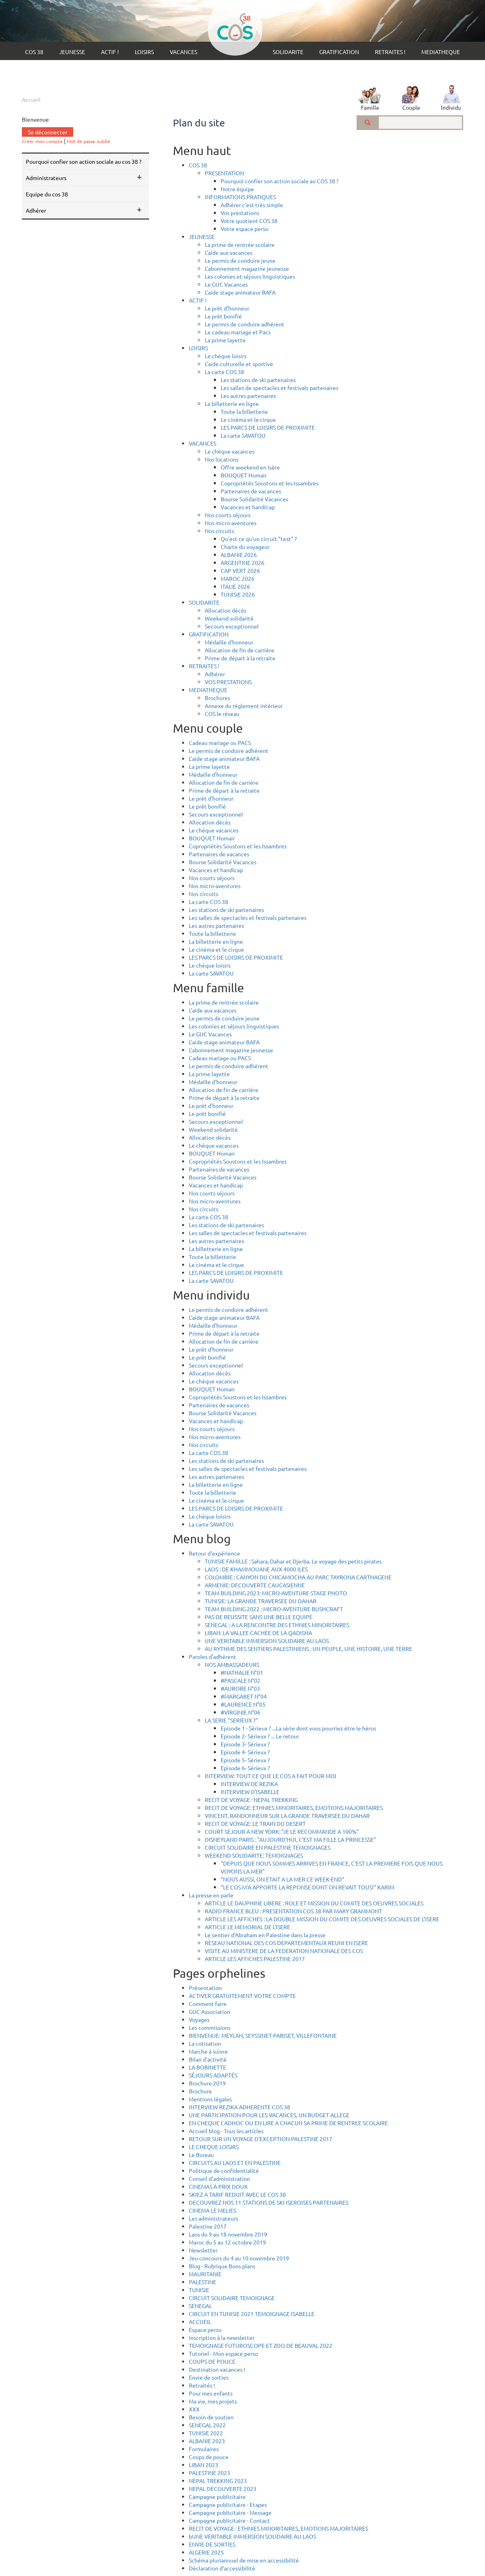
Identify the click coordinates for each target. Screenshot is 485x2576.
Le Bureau (201, 2154)
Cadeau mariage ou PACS (220, 742)
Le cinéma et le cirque (248, 419)
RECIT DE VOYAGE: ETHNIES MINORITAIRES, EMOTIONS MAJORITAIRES (294, 1807)
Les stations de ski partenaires (258, 379)
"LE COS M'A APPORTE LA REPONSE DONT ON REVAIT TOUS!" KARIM (307, 1887)
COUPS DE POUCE (212, 2361)
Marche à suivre (208, 2051)
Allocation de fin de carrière (239, 650)
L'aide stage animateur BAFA (240, 292)
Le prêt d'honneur (227, 308)
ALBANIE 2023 (207, 2440)
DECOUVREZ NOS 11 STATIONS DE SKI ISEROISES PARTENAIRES (268, 2202)
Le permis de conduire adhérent (244, 324)
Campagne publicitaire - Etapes (228, 2504)
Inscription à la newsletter (221, 2337)
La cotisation (205, 2043)
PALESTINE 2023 (209, 2472)
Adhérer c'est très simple (252, 204)
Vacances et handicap (248, 506)
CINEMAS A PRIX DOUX (218, 2186)
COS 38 (34, 51)
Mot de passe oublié (88, 141)
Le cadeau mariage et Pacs (238, 332)
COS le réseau (222, 713)
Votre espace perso (244, 228)
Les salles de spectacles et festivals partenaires (279, 387)
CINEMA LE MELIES (212, 2210)
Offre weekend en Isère (250, 467)
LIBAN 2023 (203, 2464)
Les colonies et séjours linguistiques (250, 276)
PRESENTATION (224, 173)
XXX (194, 2409)
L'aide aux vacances (228, 252)
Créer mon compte (42, 141)
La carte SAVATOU (243, 435)
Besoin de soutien (211, 2417)
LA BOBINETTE (207, 2067)
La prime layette (225, 339)
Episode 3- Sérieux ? (245, 1744)
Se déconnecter (47, 132)
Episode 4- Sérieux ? (245, 1751)
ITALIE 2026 (235, 586)
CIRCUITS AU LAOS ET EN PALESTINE (235, 2162)
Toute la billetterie (244, 411)
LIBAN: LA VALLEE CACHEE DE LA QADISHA (258, 1632)
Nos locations (222, 459)
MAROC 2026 (237, 578)
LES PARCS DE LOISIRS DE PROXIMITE (268, 427)
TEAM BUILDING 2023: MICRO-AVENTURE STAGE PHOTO (276, 1592)
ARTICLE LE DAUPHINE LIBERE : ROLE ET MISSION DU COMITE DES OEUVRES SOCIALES (314, 1903)
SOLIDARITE (288, 51)
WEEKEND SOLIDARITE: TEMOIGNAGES (254, 1855)
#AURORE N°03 (240, 1688)
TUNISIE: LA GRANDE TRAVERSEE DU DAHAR (260, 1600)
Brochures (217, 697)
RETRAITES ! (390, 51)
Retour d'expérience (214, 1553)
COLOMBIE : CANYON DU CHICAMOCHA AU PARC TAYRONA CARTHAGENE (298, 1577)
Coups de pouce (209, 2456)
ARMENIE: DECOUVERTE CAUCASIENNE (255, 1585)
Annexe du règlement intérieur (244, 705)
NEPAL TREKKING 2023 (218, 2480)
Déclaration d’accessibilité (222, 2568)
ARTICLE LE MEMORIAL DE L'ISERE (247, 1926)
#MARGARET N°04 (244, 1696)
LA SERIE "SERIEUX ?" (231, 1720)
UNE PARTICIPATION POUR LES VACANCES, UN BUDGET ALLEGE (269, 2114)
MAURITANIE (205, 2273)
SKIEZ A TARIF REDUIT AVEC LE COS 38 (237, 2194)
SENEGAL (200, 2305)
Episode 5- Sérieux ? (245, 1759)
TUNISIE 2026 (238, 594)
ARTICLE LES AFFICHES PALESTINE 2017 (255, 1958)
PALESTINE (202, 2281)
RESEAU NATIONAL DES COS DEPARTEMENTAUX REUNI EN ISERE (286, 1942)
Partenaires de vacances (251, 491)
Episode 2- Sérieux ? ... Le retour (260, 1736)
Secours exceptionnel (232, 626)
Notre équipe (237, 188)
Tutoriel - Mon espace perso (223, 2353)
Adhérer (215, 673)
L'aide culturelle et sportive (239, 363)
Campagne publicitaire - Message (230, 2512)
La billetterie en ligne (232, 403)
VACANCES (183, 51)
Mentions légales (210, 2099)
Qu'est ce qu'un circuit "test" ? (259, 538)
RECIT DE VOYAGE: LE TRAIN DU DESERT (255, 1823)
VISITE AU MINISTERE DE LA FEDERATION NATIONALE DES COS (284, 1950)
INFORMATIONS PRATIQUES (240, 196)
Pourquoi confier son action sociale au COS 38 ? (84, 161)
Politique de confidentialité (224, 2170)
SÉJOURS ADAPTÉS (213, 2075)
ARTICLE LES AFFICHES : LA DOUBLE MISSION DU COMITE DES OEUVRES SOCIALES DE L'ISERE (322, 1918)
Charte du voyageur (245, 546)
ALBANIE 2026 (239, 554)
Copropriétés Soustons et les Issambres (269, 483)
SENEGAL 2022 (207, 2425)
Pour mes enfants (211, 2393)
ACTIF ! (110, 51)
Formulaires (204, 2448)
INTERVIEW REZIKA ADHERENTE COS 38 (239, 2106)
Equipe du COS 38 (47, 194)
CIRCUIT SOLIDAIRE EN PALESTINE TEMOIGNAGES (267, 1847)
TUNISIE (199, 2289)
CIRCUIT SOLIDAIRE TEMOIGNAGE (232, 2297)
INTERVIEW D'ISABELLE (250, 1791)
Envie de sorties (209, 2377)
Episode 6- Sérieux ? (245, 1767)
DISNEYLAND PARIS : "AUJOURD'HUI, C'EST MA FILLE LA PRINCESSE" (290, 1839)
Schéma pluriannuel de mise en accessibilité (244, 2560)
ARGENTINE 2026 (242, 562)
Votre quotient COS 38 (249, 220)
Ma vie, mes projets (213, 2401)
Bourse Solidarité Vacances (254, 498)
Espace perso (205, 2329)
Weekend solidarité (229, 618)
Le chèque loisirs (225, 355)
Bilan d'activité (208, 2059)
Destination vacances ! (217, 2369)
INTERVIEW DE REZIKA (249, 1783)
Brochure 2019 (207, 2083)
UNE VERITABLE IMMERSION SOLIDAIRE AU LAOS (267, 1640)
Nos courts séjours (227, 514)
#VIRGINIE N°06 (240, 1712)
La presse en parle (211, 1895)
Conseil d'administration (219, 2178)
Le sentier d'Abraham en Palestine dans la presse (265, 1934)
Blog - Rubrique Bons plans (222, 2266)
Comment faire (208, 2003)
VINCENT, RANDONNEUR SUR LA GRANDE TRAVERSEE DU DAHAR (287, 1815)
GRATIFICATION (339, 51)
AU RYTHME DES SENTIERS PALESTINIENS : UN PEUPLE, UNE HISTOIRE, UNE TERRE (308, 1648)
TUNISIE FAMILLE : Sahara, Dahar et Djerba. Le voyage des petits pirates (293, 1561)
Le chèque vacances (229, 451)
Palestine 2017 (208, 2226)
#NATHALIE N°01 (242, 1672)
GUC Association (209, 2011)
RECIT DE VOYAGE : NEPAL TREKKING (251, 1799)
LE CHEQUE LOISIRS (214, 2146)
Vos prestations (240, 212)
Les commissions (210, 2027)
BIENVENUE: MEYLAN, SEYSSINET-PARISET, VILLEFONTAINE (263, 2035)
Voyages (199, 2019)
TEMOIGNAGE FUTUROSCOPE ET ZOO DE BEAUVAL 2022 (260, 2345)
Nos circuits (219, 530)
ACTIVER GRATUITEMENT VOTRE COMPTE (242, 1995)
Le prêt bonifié (223, 316)
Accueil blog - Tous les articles (226, 2130)
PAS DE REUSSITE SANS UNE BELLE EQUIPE (258, 1616)
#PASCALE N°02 (240, 1680)
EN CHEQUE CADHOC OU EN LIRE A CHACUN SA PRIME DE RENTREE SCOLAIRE (288, 2122)
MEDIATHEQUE (440, 51)
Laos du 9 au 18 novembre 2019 (228, 2234)
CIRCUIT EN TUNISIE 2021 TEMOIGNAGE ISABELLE (251, 2313)
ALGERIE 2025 (206, 2552)
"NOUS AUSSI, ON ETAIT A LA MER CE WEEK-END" (282, 1879)
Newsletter (203, 2250)
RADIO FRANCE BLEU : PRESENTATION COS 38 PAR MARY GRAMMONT (293, 1911)
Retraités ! (202, 2385)
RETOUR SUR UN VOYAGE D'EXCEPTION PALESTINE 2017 (260, 2138)
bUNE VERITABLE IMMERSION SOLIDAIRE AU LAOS (252, 2536)
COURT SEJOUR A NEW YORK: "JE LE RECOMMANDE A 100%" (282, 1831)
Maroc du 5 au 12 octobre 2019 (227, 2242)
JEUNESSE (72, 51)
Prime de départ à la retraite (240, 657)
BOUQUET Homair (244, 475)
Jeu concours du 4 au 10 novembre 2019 (239, 2258)
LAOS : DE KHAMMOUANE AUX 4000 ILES (256, 1569)
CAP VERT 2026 (240, 570)
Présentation (205, 1987)
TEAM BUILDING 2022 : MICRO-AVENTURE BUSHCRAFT (274, 1608)
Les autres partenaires (248, 395)
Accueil (31, 99)
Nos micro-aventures (230, 522)
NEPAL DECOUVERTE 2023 (222, 2488)
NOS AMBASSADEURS (232, 1664)
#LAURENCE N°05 (243, 1704)
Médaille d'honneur (229, 642)
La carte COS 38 (224, 371)
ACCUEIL (200, 2321)
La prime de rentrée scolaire (240, 244)
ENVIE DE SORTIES (212, 2544)
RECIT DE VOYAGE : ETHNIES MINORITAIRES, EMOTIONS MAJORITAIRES (278, 2528)
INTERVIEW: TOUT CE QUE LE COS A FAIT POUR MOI (270, 1775)
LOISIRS (144, 51)
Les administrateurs (213, 2218)
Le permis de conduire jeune (240, 260)
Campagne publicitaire (217, 2496)
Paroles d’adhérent (212, 1656)
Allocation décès (225, 610)
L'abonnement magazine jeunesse (247, 268)
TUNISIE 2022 (206, 2432)
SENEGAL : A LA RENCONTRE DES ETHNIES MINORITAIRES (277, 1624)
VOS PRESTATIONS (228, 681)
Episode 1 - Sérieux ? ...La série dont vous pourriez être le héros (298, 1728)
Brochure (200, 2091)
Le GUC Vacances (226, 284)
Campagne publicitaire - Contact (229, 2520)
